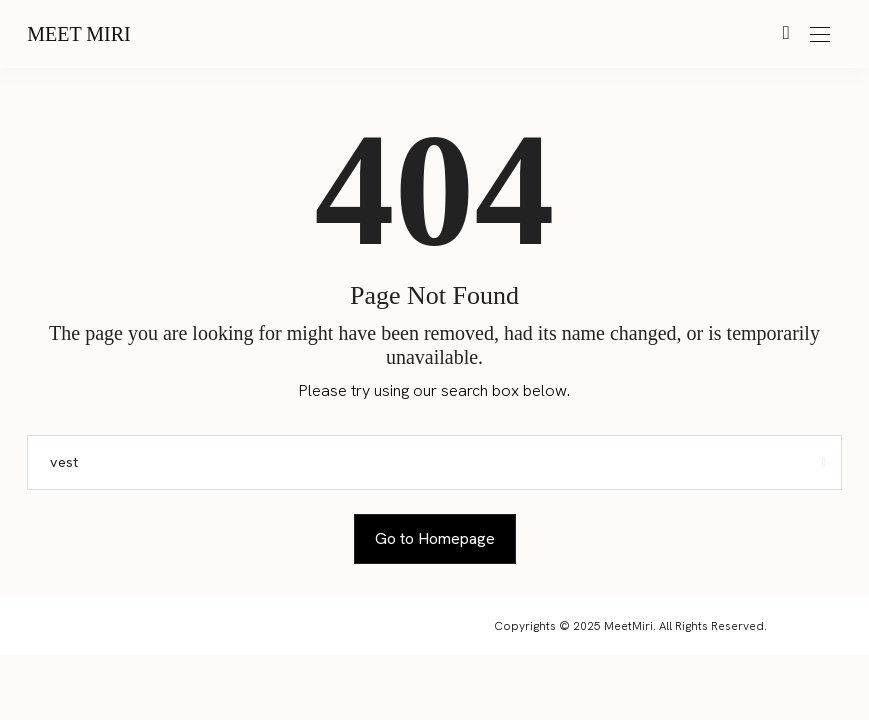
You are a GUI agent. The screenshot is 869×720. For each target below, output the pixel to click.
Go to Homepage (435, 538)
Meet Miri (79, 34)
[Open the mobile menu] (820, 35)
